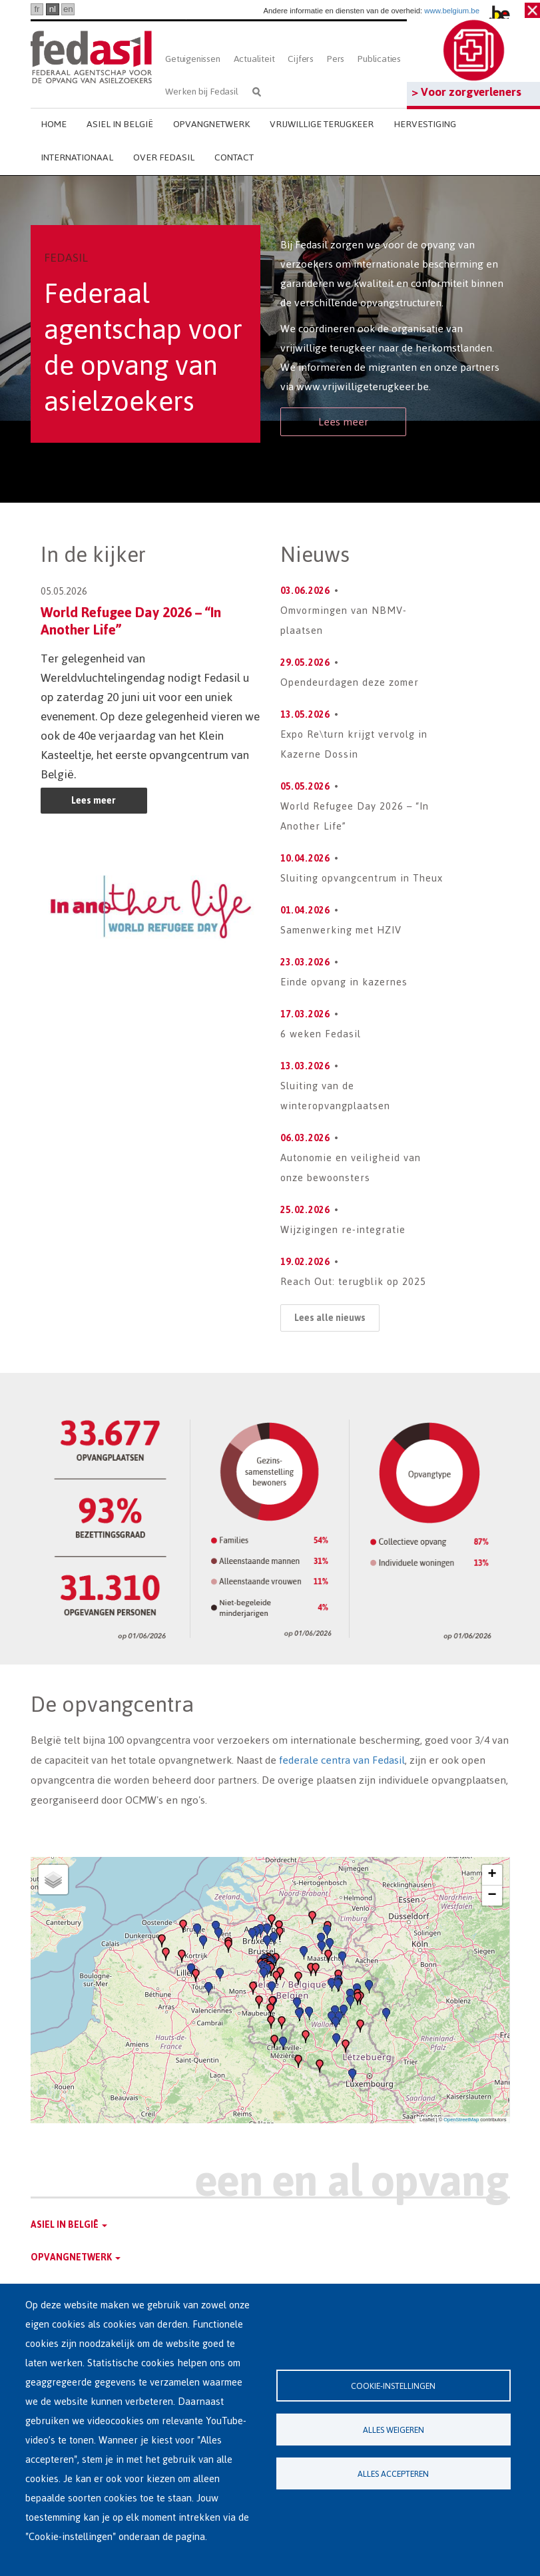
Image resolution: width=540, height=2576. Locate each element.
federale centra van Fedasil (342, 1760)
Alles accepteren (393, 2473)
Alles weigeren (393, 2430)
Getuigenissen (192, 59)
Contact (234, 157)
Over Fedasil (163, 157)
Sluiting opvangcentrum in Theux (361, 878)
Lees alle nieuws (330, 1318)
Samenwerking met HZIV (341, 929)
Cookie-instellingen (393, 2386)
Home (54, 124)
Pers (335, 59)
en (68, 9)
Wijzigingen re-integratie (342, 1229)
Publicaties (379, 59)
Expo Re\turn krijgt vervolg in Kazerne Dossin (353, 744)
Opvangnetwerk (211, 124)
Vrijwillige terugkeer (322, 124)
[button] (270, 2010)
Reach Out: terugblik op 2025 (353, 1281)
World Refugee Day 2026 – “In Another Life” (131, 621)
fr (36, 9)
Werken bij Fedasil (201, 92)
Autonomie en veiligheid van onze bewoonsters (350, 1167)
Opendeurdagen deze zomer (349, 682)
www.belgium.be (451, 11)
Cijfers (301, 59)
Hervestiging (425, 124)
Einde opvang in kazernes (343, 981)
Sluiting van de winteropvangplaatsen (335, 1095)
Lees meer (343, 421)
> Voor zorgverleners (466, 92)
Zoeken (256, 91)
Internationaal (77, 157)
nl (52, 9)
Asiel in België (120, 124)
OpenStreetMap (461, 2120)
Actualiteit (254, 59)
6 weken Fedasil (320, 1033)
